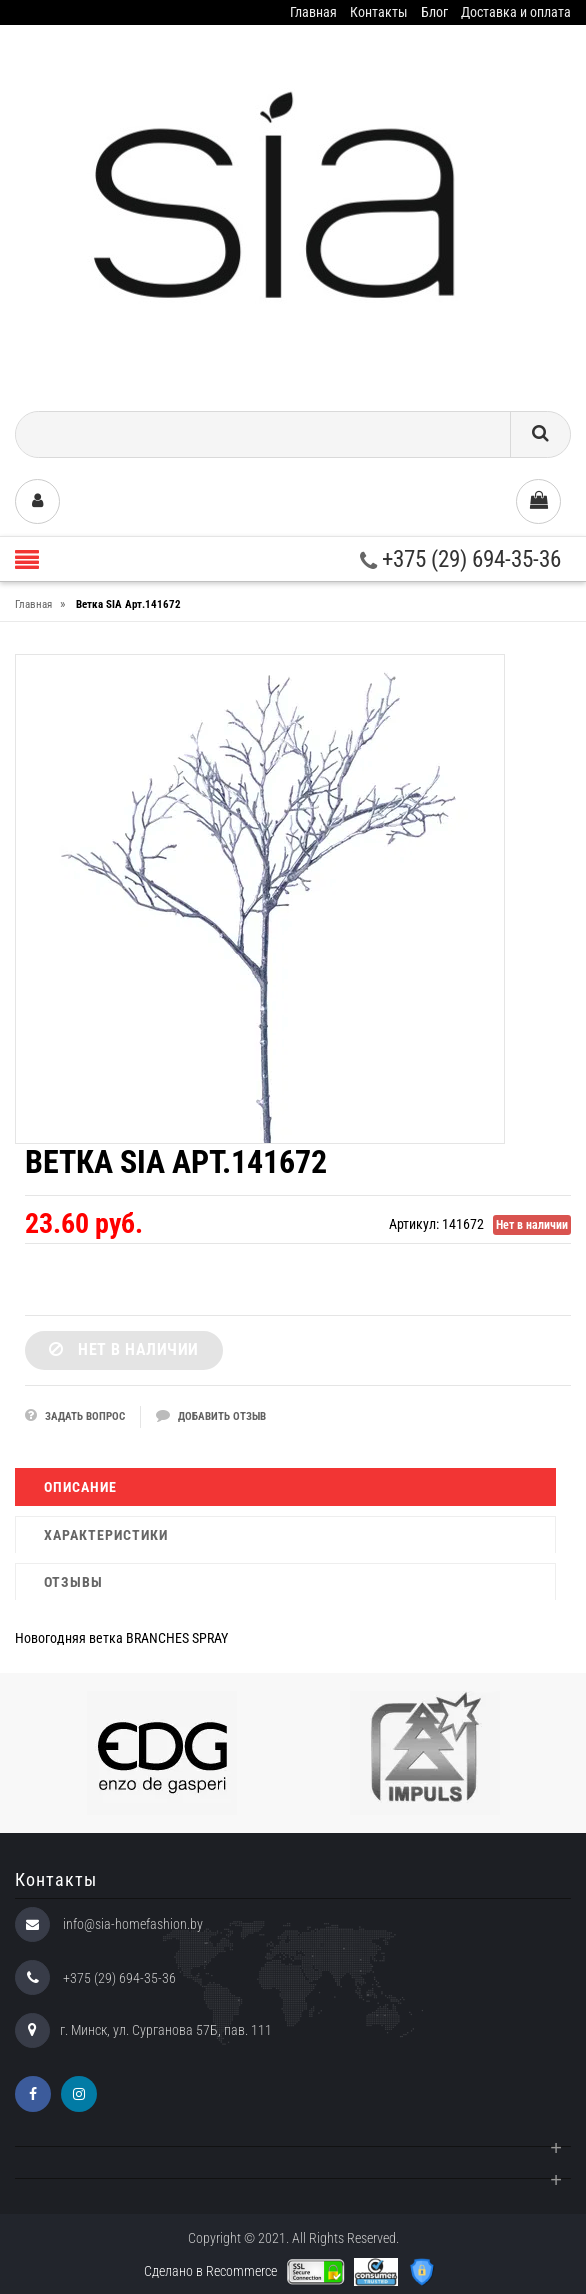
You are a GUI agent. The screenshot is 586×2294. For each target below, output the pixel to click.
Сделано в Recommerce (210, 2271)
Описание (80, 1487)
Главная (313, 12)
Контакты (379, 12)
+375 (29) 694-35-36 (460, 559)
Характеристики (106, 1535)
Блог (434, 12)
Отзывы (73, 1582)
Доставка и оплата (516, 12)
